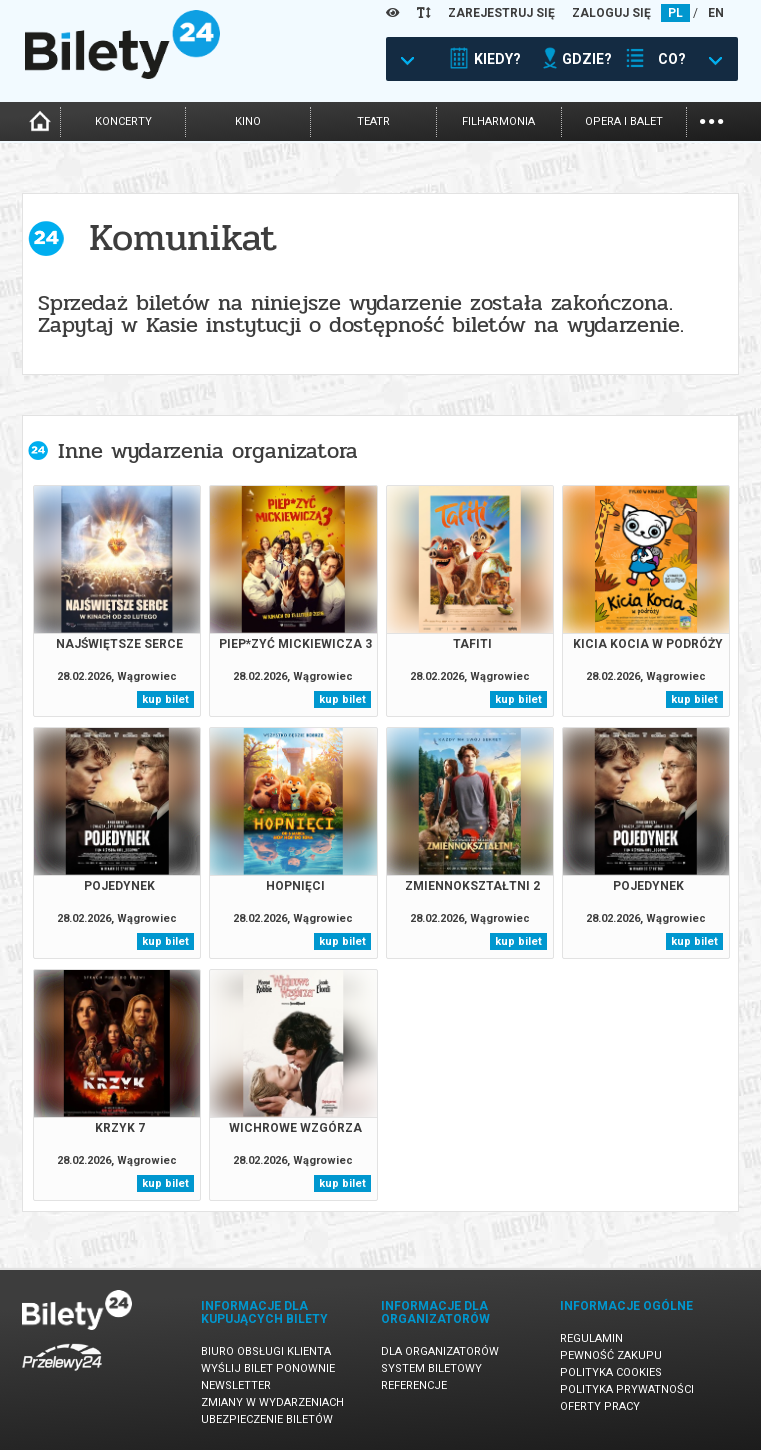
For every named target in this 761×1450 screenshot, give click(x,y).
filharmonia (498, 121)
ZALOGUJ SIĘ (611, 13)
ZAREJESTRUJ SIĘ (501, 13)
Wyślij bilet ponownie (268, 1368)
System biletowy (431, 1368)
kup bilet (165, 699)
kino (248, 121)
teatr (373, 121)
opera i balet (624, 121)
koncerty (123, 121)
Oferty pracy (600, 1406)
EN (716, 13)
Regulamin (591, 1338)
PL (675, 13)
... (711, 119)
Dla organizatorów (440, 1351)
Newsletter (236, 1385)
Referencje (414, 1385)
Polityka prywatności (627, 1389)
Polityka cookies (611, 1372)
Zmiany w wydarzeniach (272, 1402)
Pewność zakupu (611, 1355)
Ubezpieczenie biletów (267, 1419)
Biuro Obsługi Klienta (266, 1351)
